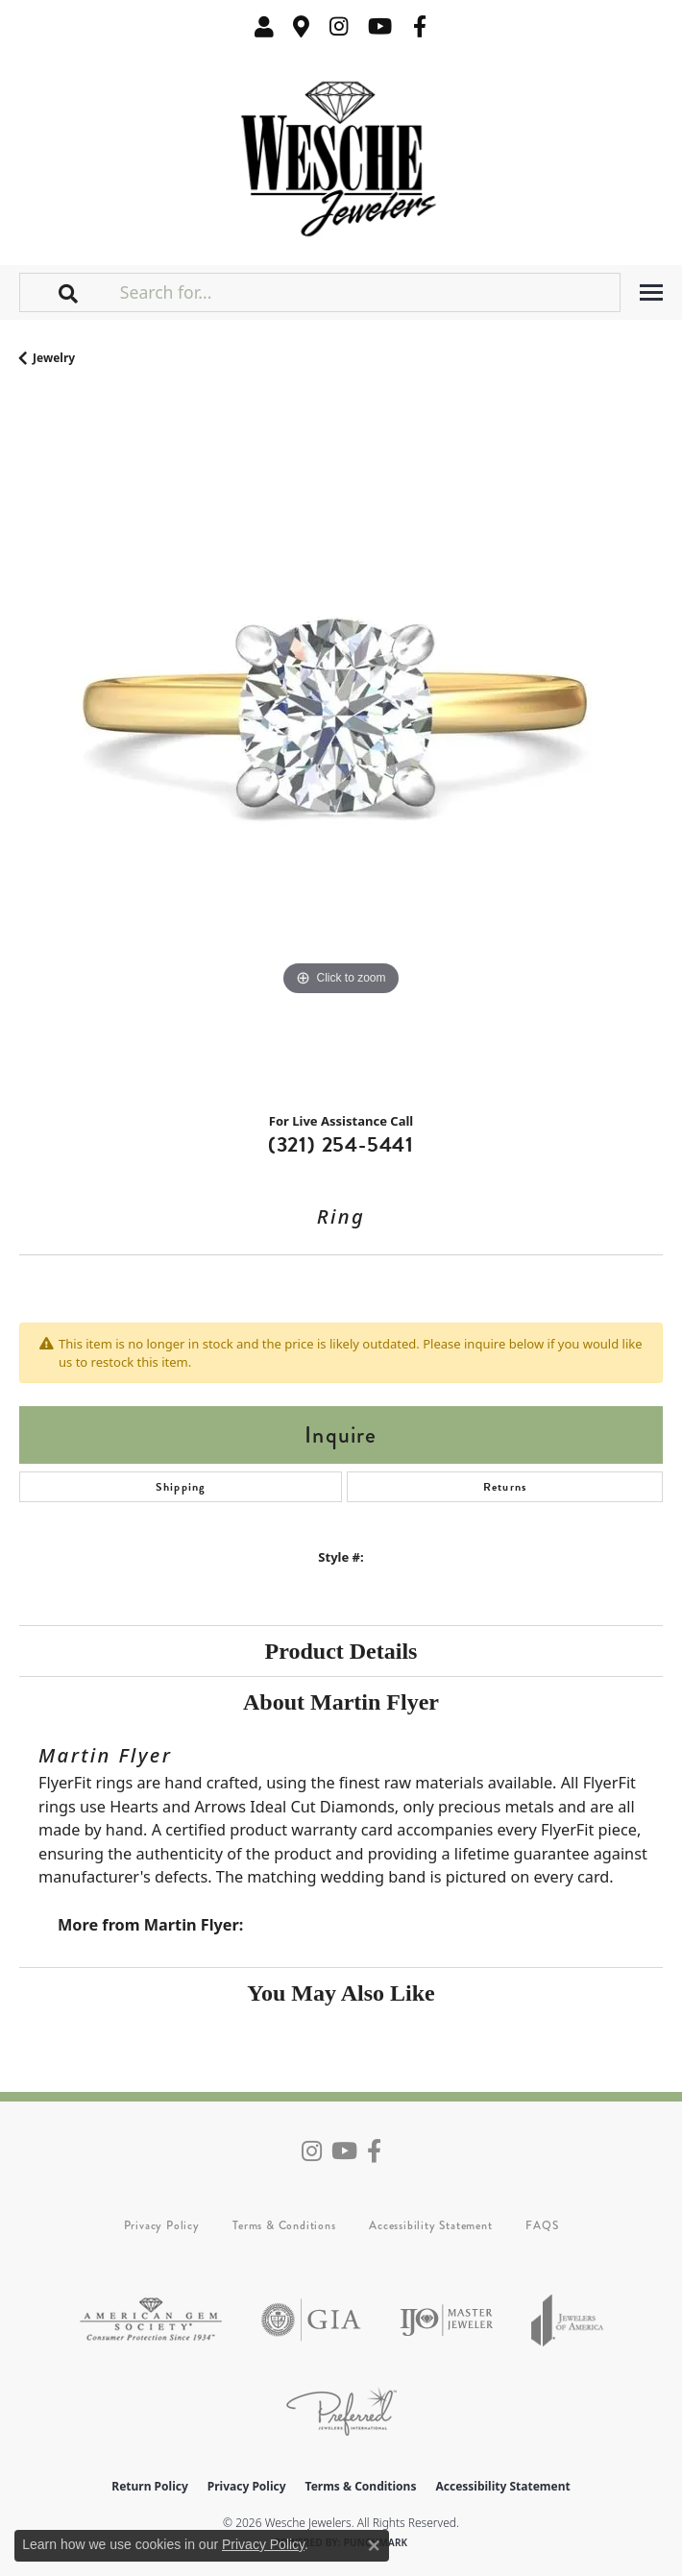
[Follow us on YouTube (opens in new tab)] (380, 26)
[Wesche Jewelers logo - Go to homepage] (341, 154)
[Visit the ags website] (151, 2320)
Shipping (181, 1486)
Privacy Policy (162, 2225)
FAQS (541, 2225)
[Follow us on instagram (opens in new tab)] (339, 26)
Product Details (341, 1651)
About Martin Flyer (341, 1701)
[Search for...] (368, 292)
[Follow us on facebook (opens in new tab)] (419, 26)
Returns (504, 1486)
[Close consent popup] (373, 2545)
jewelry (54, 358)
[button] (264, 26)
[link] (301, 26)
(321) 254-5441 (341, 1144)
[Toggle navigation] (651, 292)
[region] (341, 746)
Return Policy (149, 2486)
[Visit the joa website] (567, 2320)
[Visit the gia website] (311, 2320)
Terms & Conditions (283, 2225)
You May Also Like (340, 1993)
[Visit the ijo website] (446, 2320)
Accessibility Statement (430, 2225)
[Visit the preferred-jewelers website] (341, 2411)
